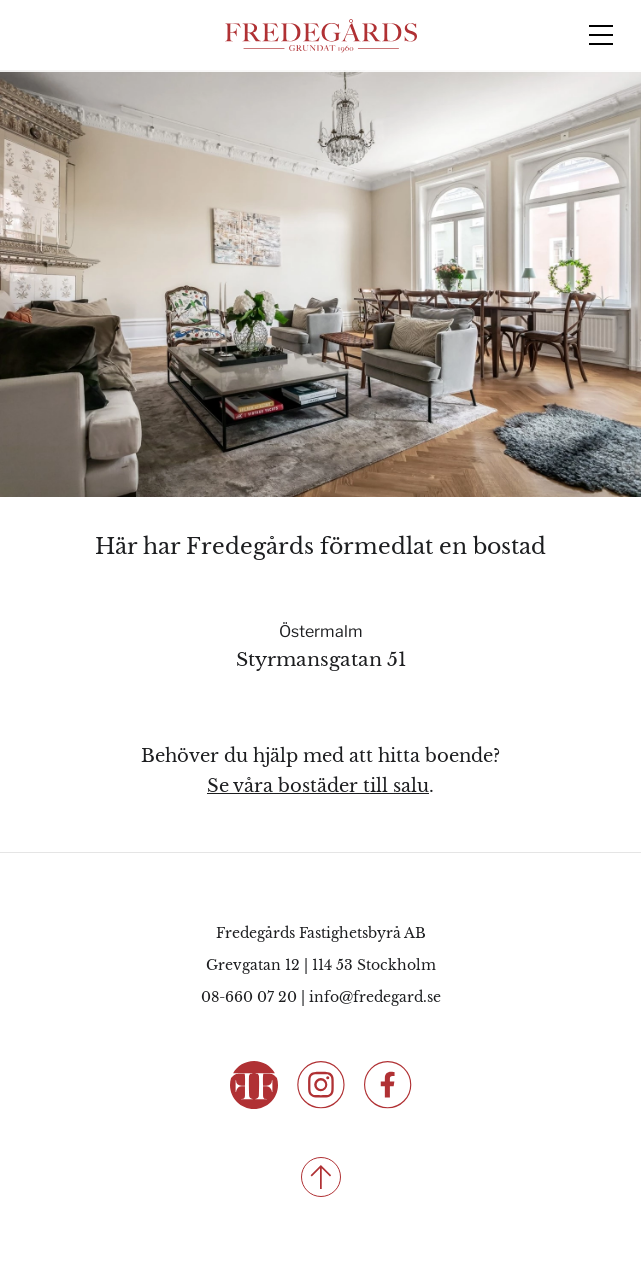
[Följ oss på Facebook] (388, 1083)
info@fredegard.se (375, 997)
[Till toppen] (320, 1177)
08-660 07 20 (249, 997)
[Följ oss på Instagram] (321, 1083)
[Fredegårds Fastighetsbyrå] (321, 36)
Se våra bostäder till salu (318, 786)
